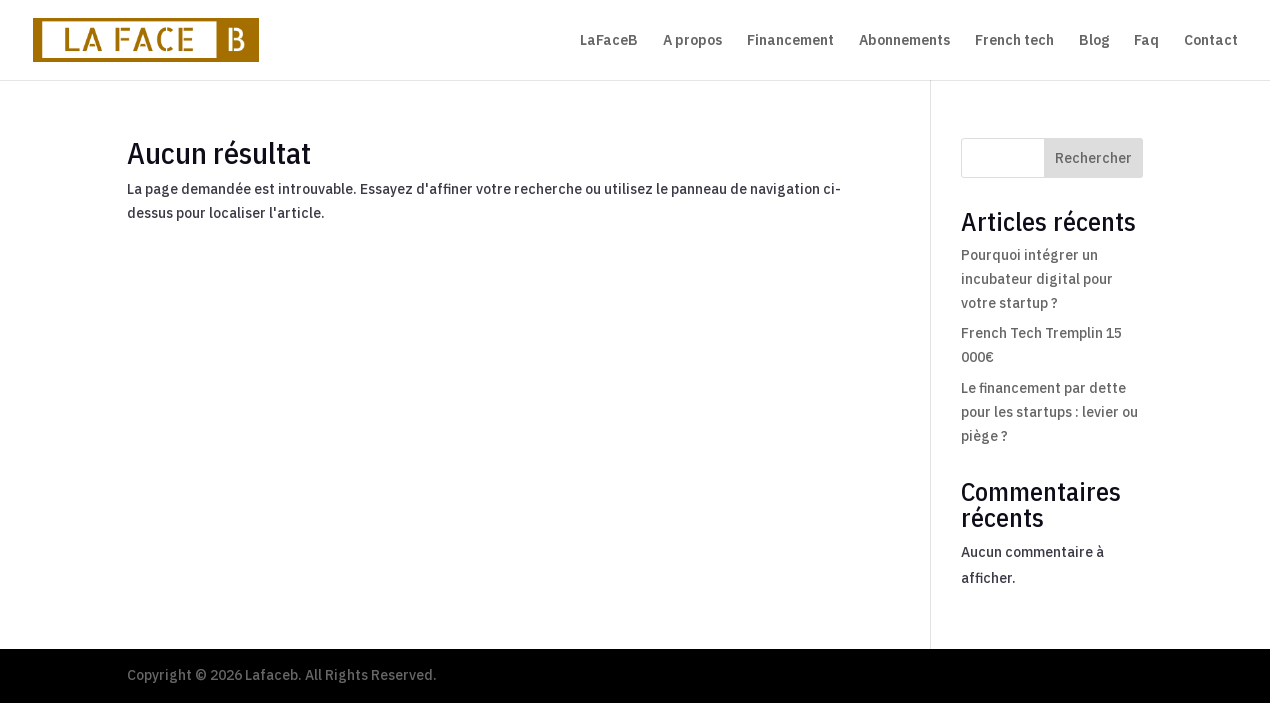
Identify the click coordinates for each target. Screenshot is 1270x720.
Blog (1094, 41)
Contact (1211, 41)
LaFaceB (609, 41)
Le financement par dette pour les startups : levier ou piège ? (1049, 412)
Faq (1146, 41)
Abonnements (904, 41)
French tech (1014, 41)
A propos (692, 41)
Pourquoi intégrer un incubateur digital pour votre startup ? (1037, 279)
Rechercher (1093, 158)
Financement (790, 41)
